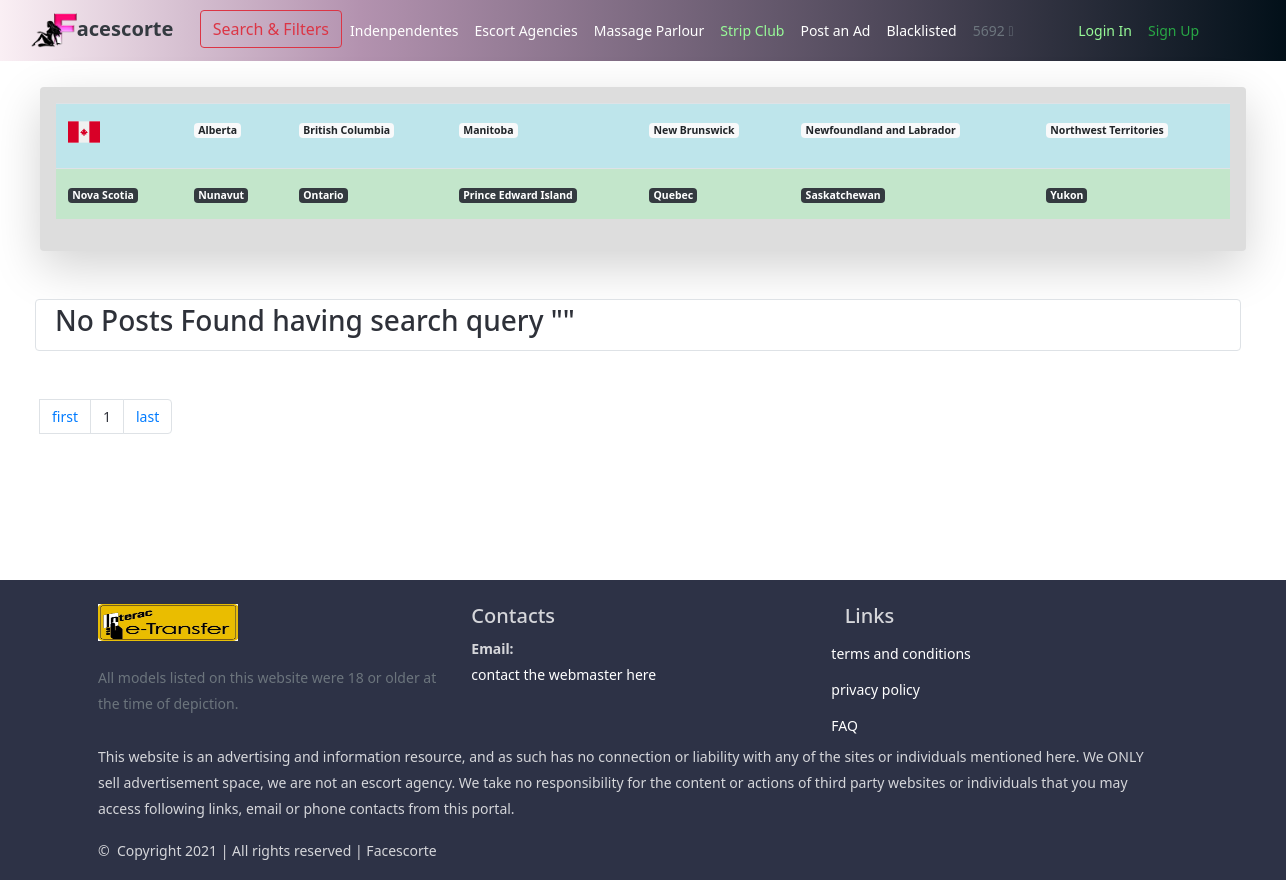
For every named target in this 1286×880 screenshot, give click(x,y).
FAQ (851, 725)
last (147, 416)
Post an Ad (835, 30)
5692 (993, 30)
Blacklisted (921, 30)
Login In (1105, 30)
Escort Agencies (526, 30)
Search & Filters (271, 29)
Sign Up (1173, 30)
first (65, 416)
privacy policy (882, 689)
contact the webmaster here (563, 674)
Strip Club (752, 30)
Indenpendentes (404, 30)
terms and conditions (908, 653)
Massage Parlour (649, 30)
